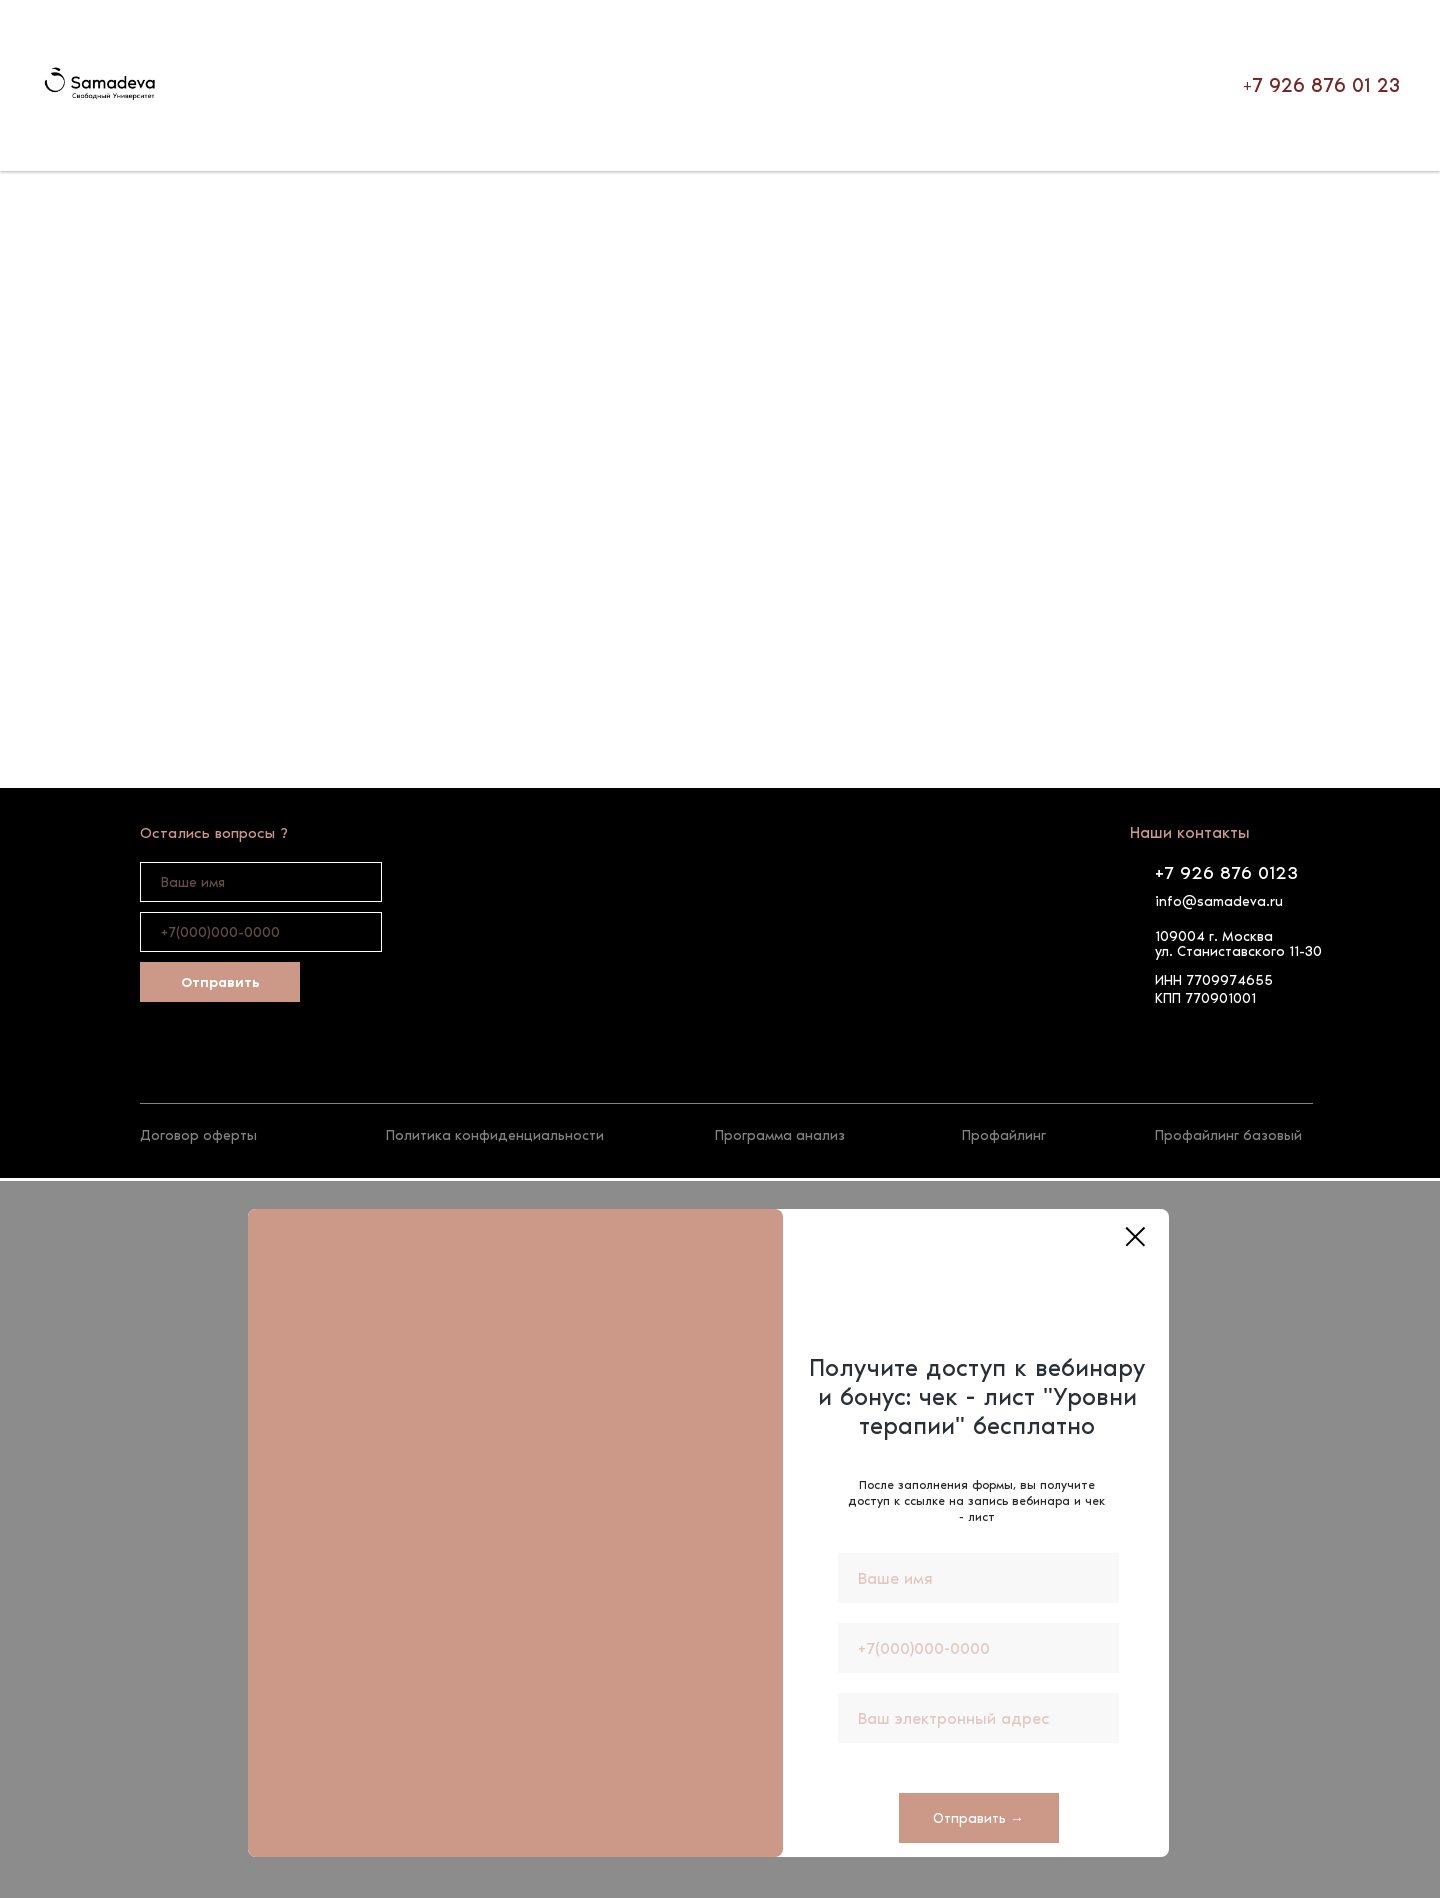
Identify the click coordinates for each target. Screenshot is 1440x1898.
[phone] (261, 932)
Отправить (220, 982)
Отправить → (978, 1818)
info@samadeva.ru (1219, 901)
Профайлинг (1004, 1135)
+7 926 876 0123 (1226, 873)
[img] (152, 1075)
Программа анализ (780, 1135)
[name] (261, 882)
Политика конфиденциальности (495, 1135)
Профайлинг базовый (1228, 1135)
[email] (978, 1718)
